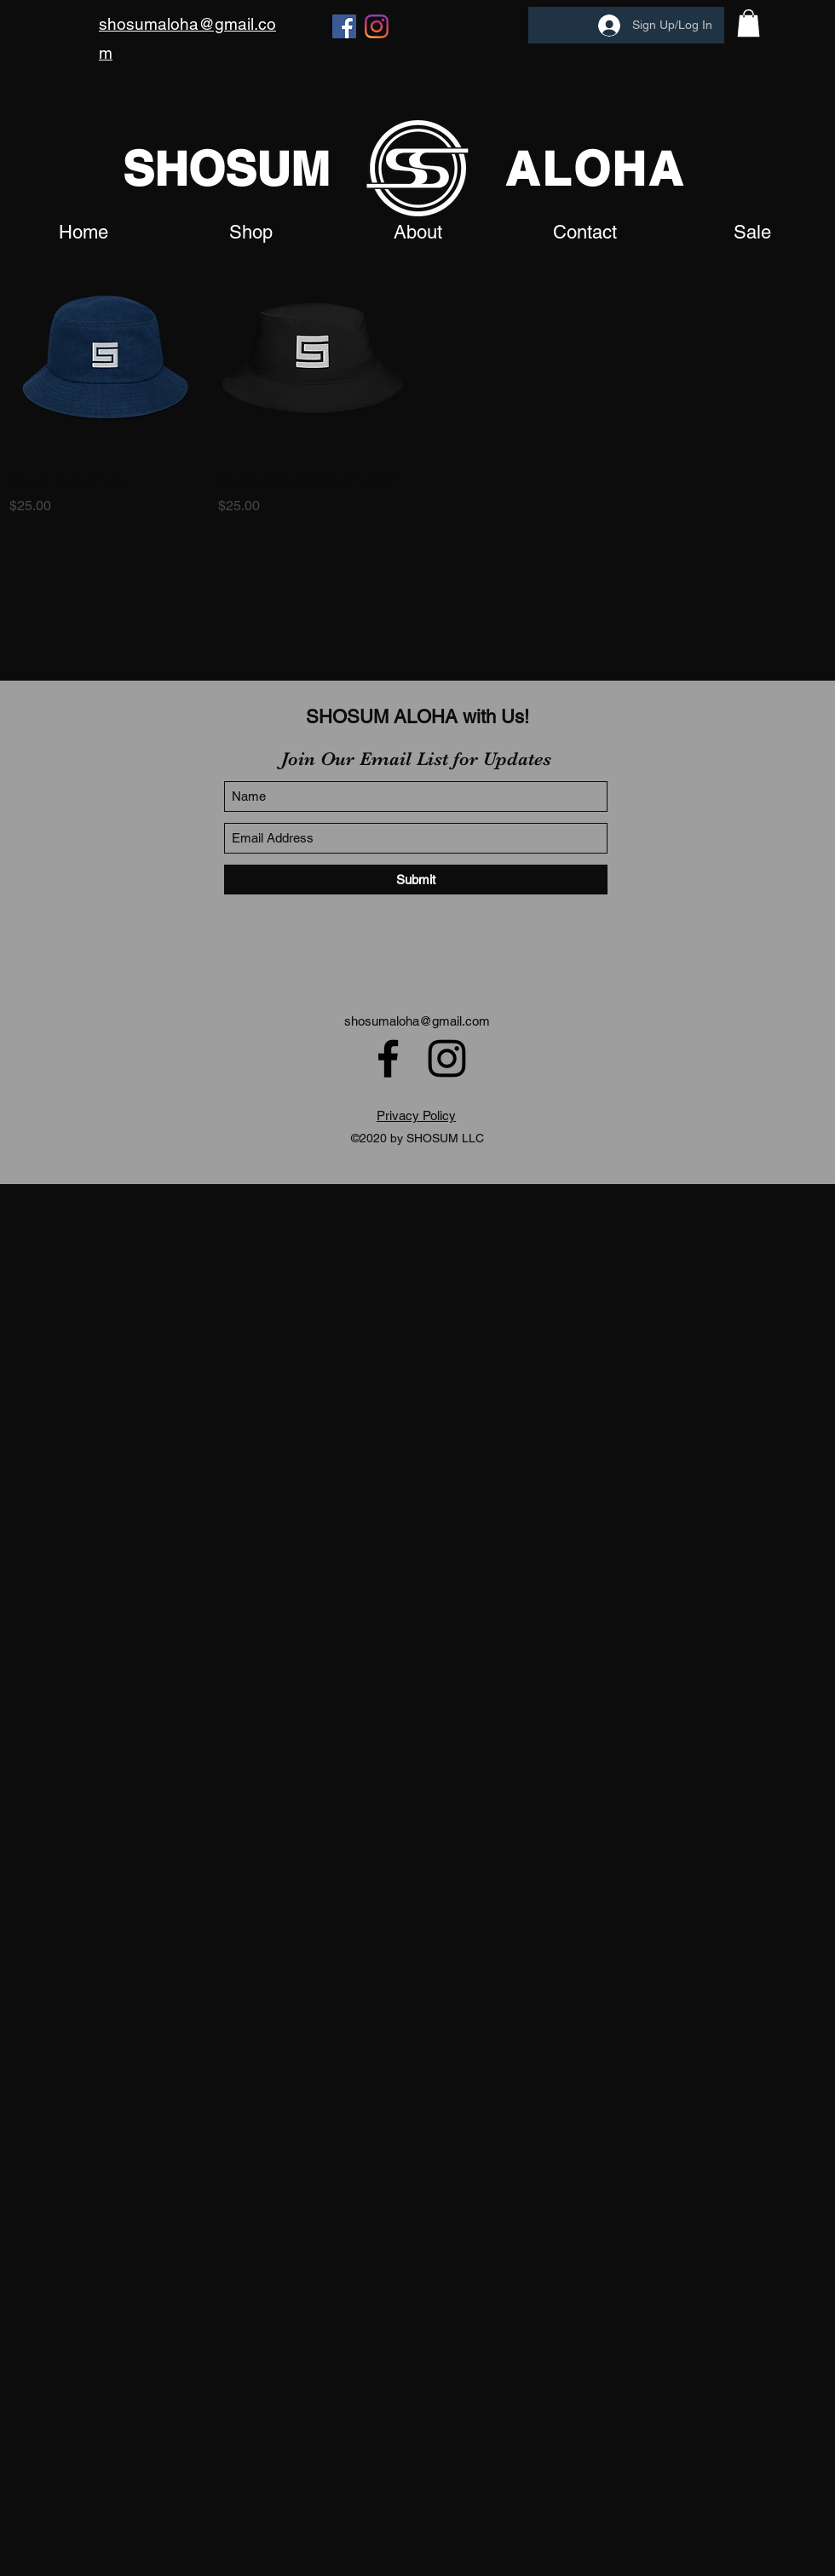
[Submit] (416, 879)
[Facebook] (344, 26)
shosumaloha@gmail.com (417, 1021)
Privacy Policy (416, 1115)
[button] (748, 23)
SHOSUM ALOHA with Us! (417, 716)
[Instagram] (377, 26)
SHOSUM (226, 169)
